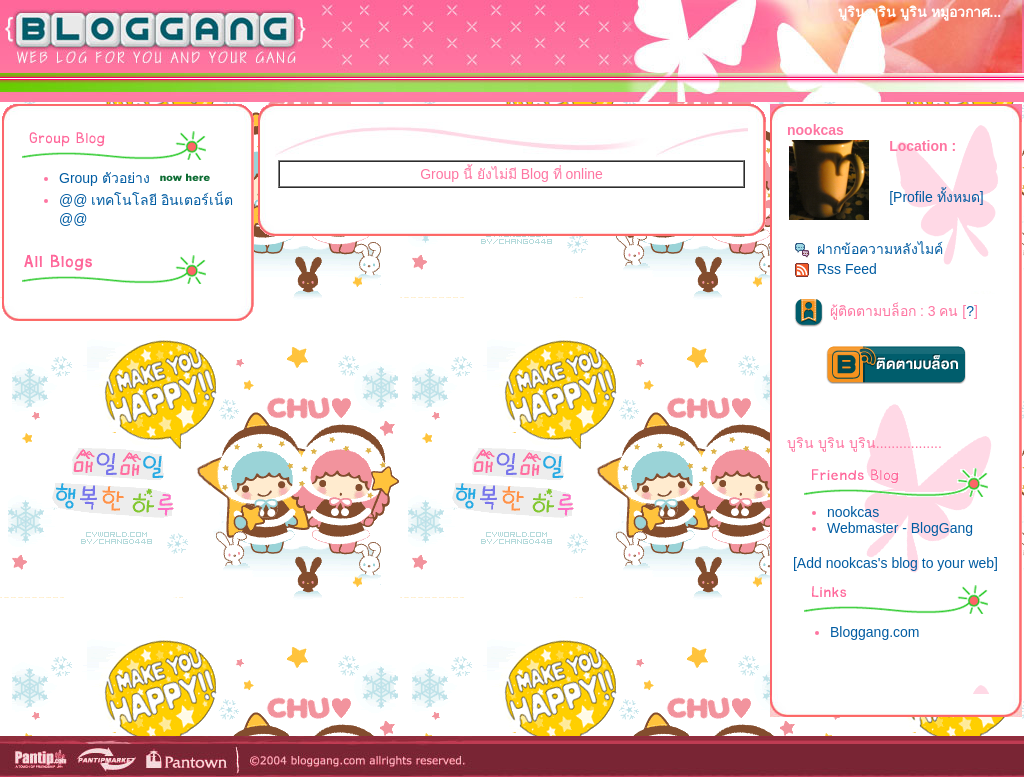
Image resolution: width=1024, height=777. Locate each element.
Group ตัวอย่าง (104, 178)
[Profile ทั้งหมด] (936, 197)
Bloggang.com (875, 632)
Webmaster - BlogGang (900, 528)
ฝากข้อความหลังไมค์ (868, 249)
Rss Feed (835, 269)
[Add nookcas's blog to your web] (895, 563)
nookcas (853, 512)
